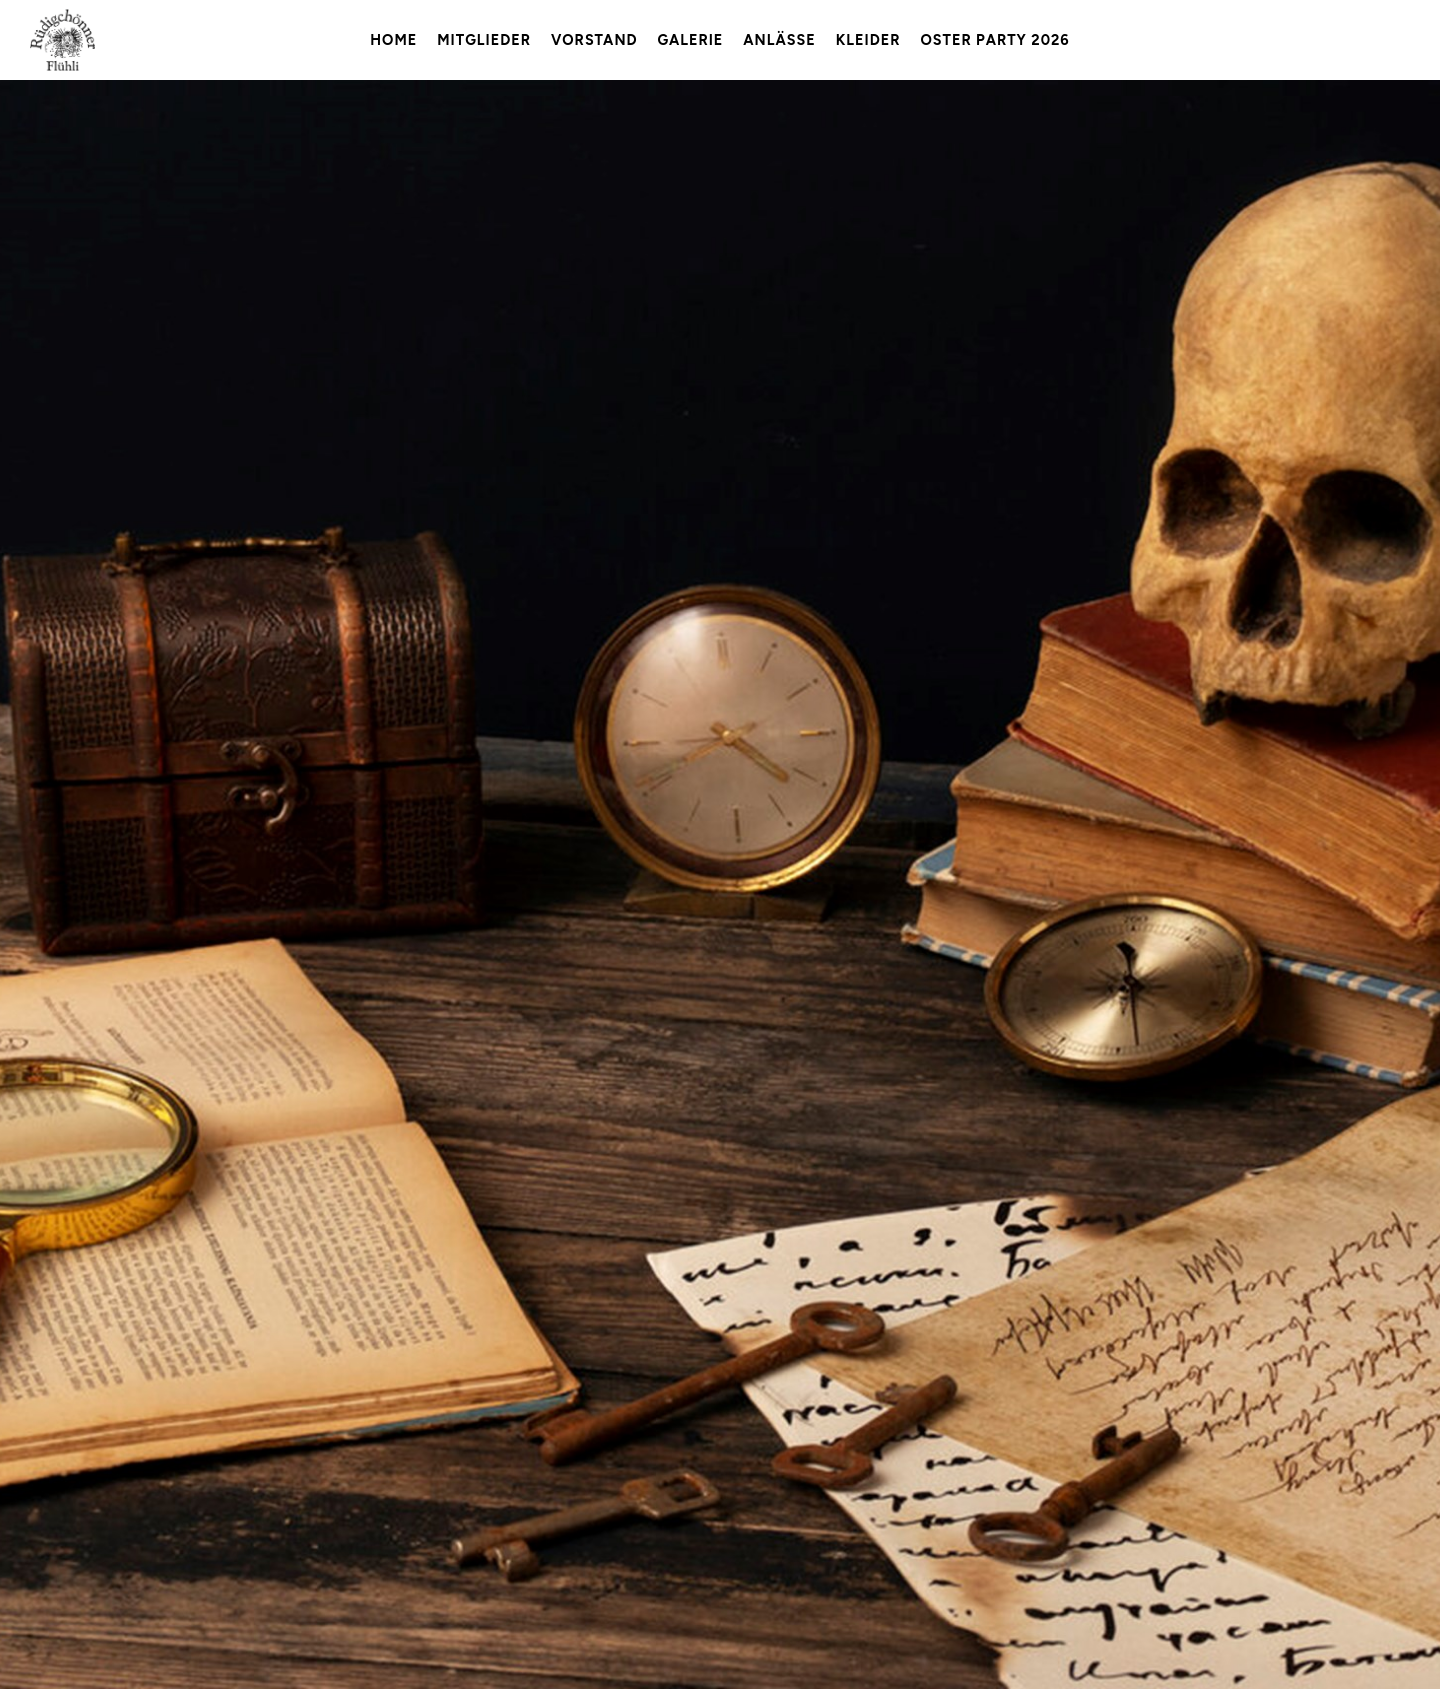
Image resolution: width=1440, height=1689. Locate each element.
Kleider (868, 40)
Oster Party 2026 (994, 40)
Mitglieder (484, 40)
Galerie (691, 40)
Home (393, 40)
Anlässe (779, 40)
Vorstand (594, 40)
